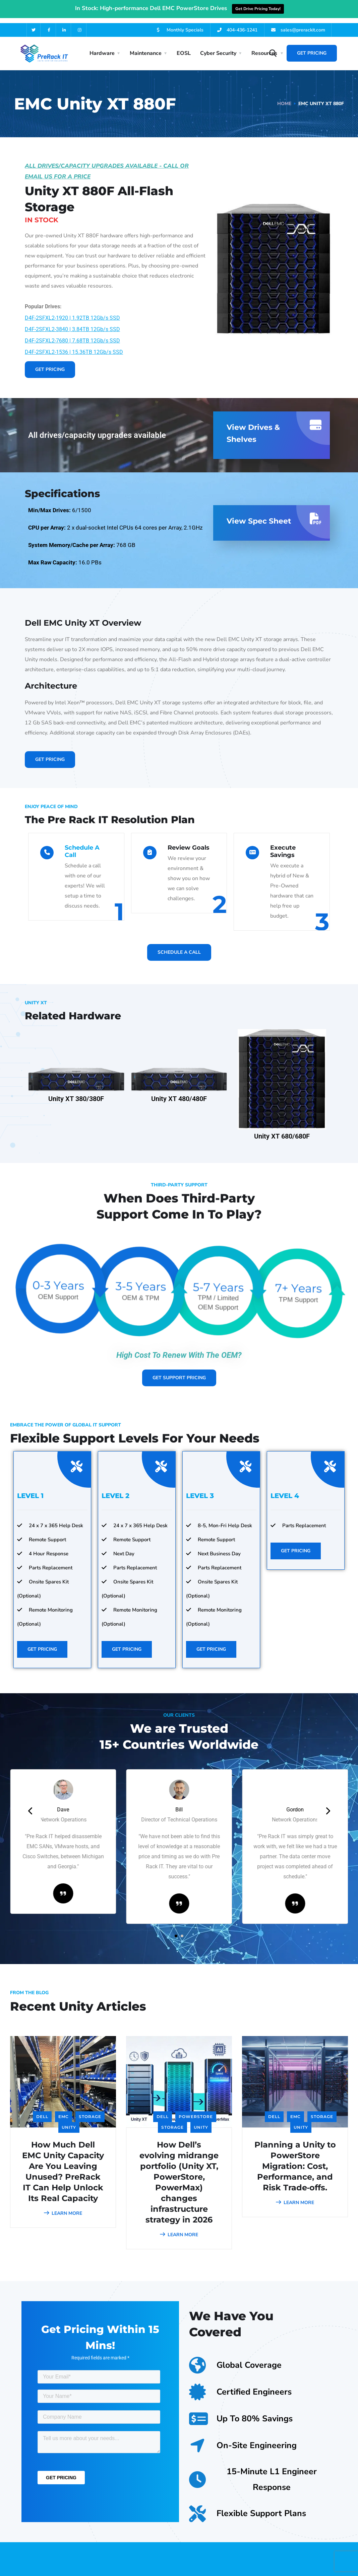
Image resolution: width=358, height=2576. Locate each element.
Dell (42, 2109)
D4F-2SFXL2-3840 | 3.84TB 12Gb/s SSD (72, 322)
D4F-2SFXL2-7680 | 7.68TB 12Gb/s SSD (72, 333)
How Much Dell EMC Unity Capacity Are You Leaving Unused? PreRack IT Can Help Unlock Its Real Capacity (63, 2164)
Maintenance (146, 46)
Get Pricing (311, 46)
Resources (264, 46)
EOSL (184, 46)
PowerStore (196, 2109)
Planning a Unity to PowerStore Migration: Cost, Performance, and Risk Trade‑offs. (295, 2159)
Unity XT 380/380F (76, 1091)
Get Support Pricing (179, 1370)
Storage (90, 2109)
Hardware (102, 46)
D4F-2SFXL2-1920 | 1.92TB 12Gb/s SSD (72, 311)
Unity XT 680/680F (282, 1129)
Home (284, 96)
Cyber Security (218, 46)
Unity (69, 2120)
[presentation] (30, 1804)
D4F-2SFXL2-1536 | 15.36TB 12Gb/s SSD (74, 345)
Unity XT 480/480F (179, 1091)
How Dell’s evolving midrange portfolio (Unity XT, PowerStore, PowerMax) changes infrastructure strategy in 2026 (179, 2175)
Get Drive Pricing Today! (258, 8)
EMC (63, 2109)
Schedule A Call (82, 844)
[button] (176, 1929)
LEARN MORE (63, 2206)
